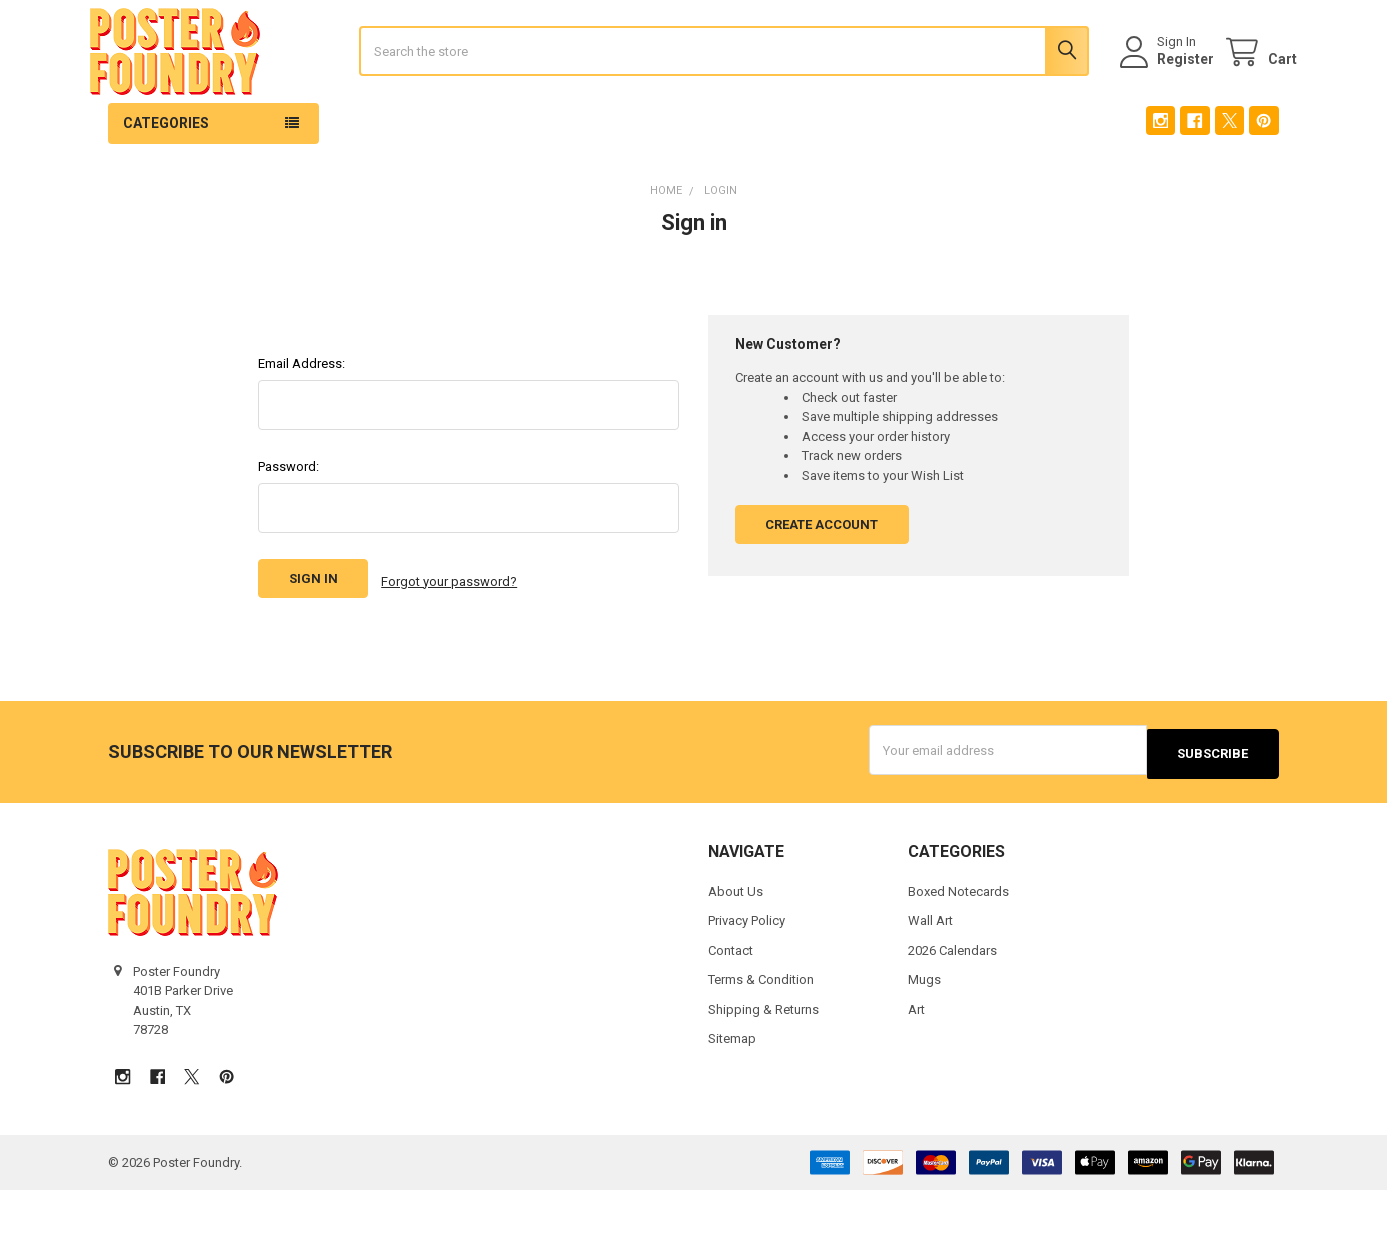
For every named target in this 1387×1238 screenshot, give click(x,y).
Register (1167, 87)
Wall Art (930, 968)
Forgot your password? (449, 635)
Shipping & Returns (763, 1057)
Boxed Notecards (958, 939)
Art (916, 1057)
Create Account (821, 580)
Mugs (924, 1027)
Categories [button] (166, 179)
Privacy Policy (746, 968)
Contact (730, 998)
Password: (288, 522)
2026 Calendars (952, 998)
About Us (735, 939)
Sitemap (732, 1086)
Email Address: (301, 419)
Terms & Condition (761, 1027)
